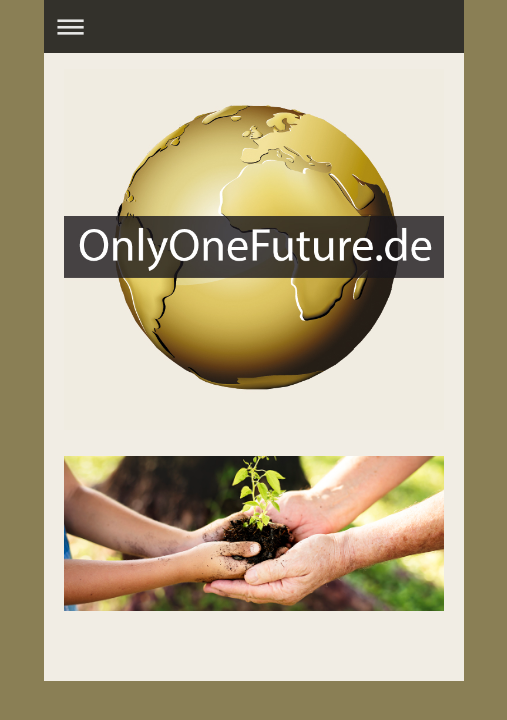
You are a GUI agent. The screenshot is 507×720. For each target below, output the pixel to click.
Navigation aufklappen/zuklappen (254, 26)
